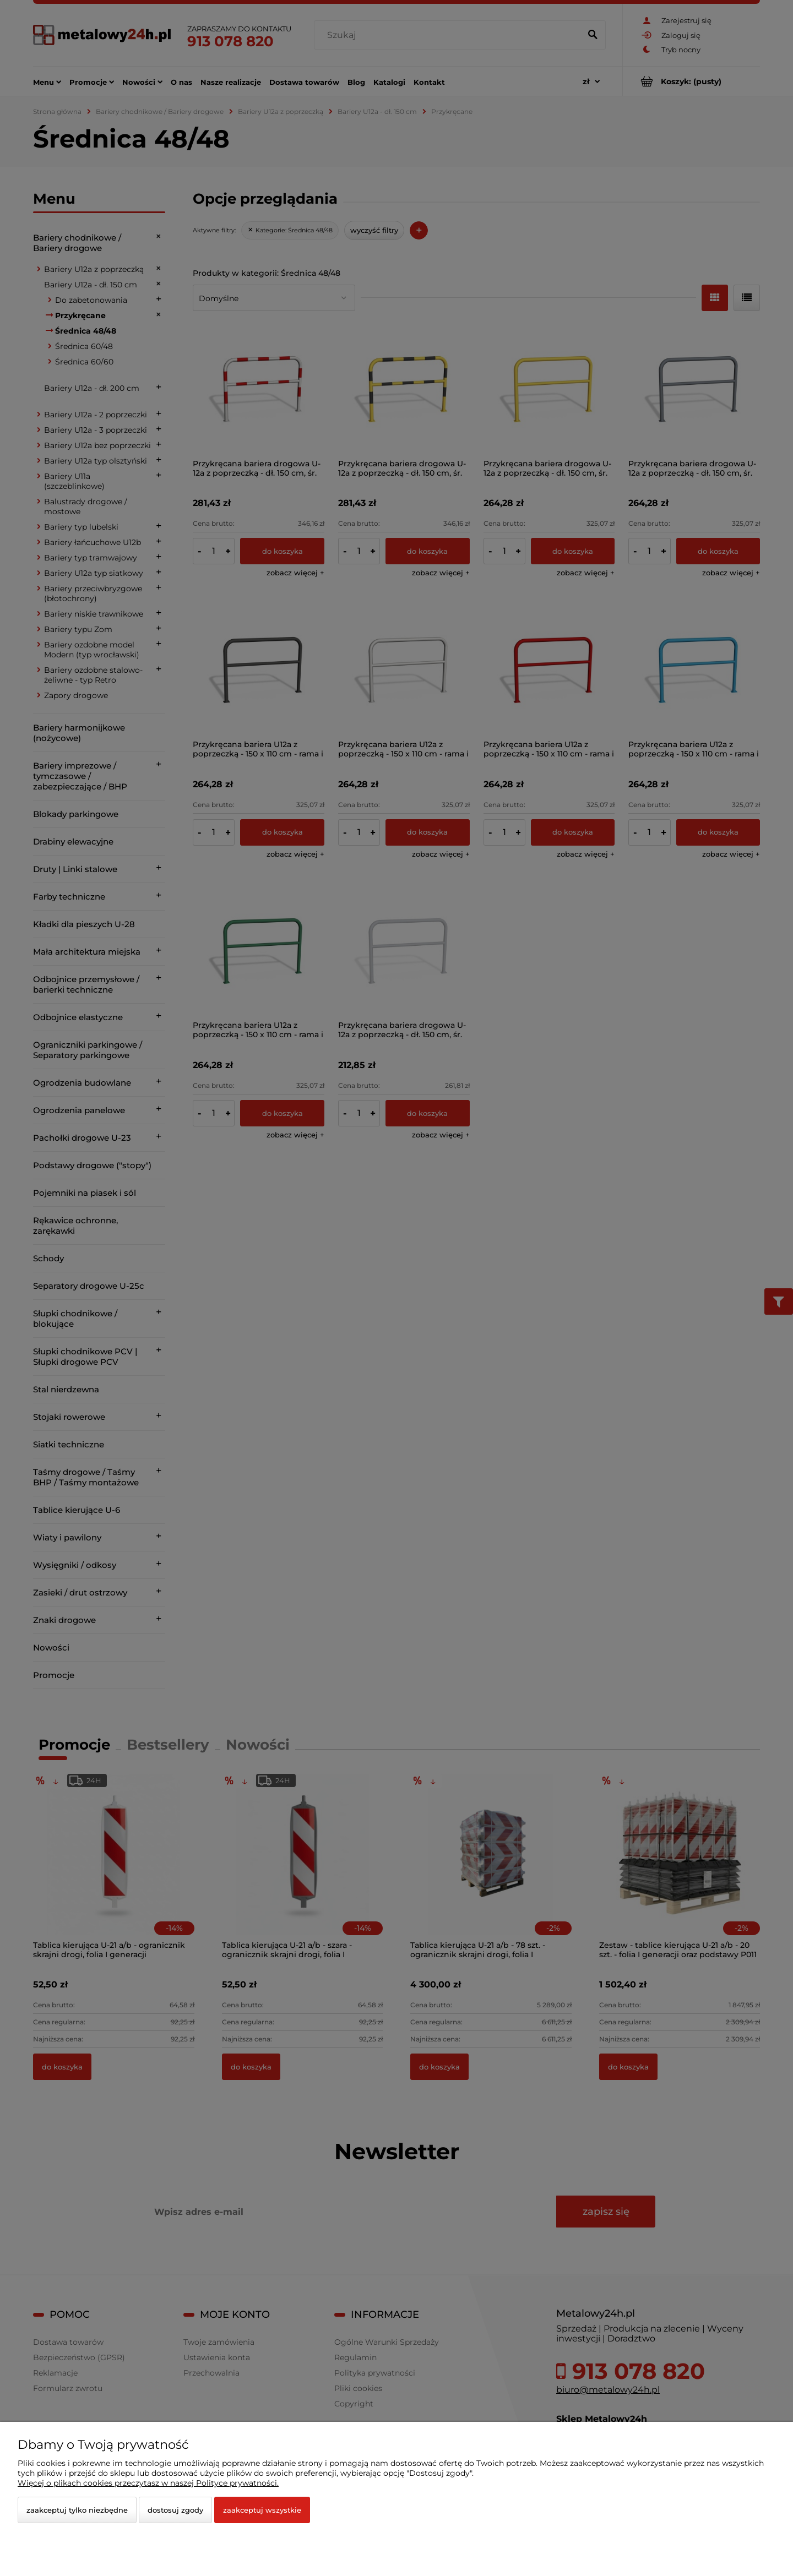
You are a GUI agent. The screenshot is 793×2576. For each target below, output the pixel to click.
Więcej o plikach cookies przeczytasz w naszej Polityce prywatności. (148, 2483)
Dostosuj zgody (175, 2510)
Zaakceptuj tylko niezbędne (77, 2510)
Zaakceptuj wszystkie (262, 2510)
